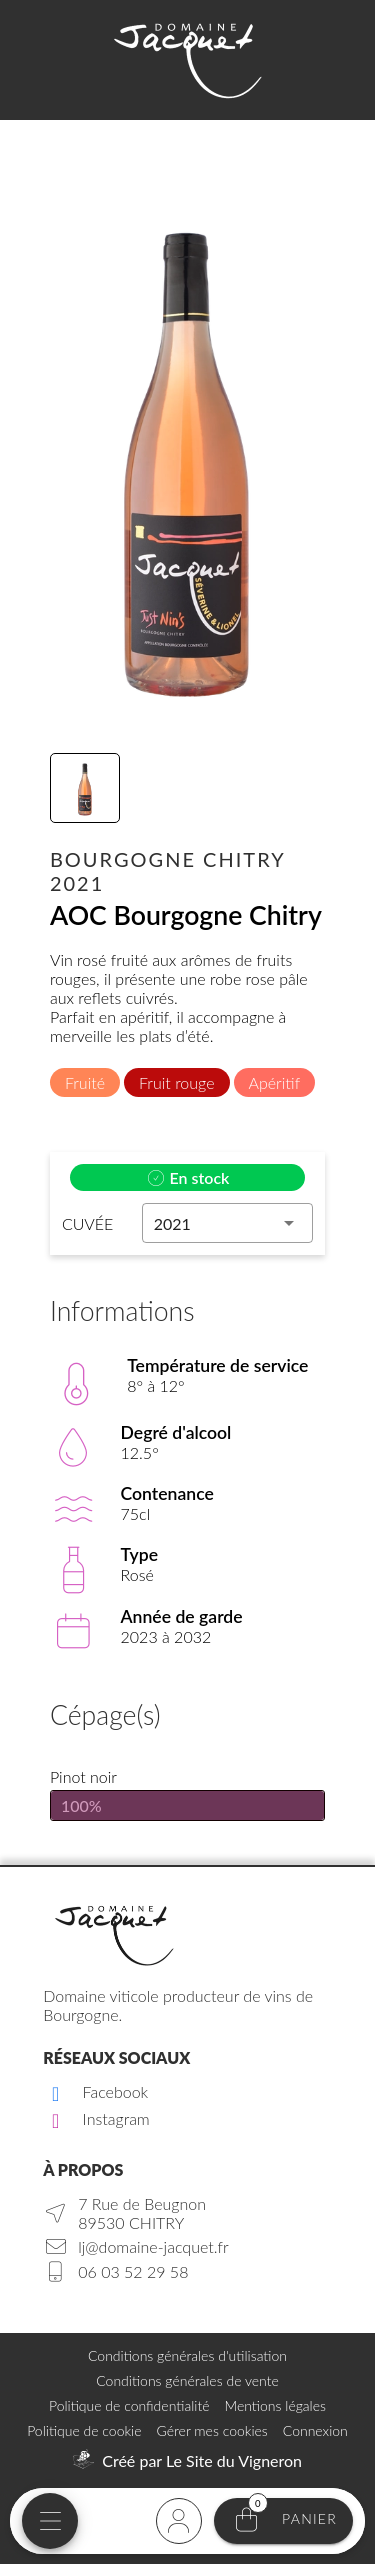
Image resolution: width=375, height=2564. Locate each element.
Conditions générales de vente (187, 2380)
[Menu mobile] (50, 2521)
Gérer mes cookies (212, 2430)
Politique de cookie (84, 2430)
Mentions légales (274, 2405)
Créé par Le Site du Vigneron (202, 2460)
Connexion (315, 2430)
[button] (227, 1223)
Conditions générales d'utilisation (187, 2355)
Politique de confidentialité (129, 2405)
